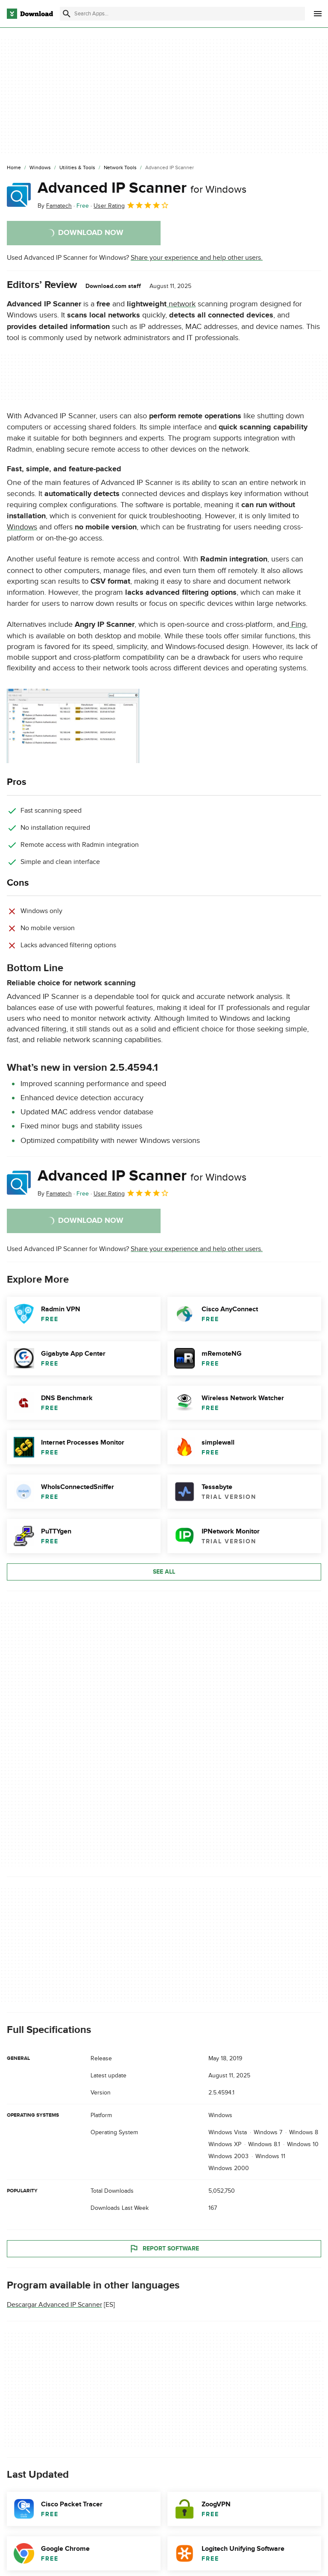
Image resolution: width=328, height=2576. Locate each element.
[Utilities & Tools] (77, 168)
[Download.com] (30, 14)
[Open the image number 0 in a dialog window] (73, 726)
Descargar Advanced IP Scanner (54, 2304)
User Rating (131, 205)
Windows (22, 527)
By (55, 205)
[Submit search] (66, 14)
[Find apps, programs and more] (182, 14)
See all (164, 1571)
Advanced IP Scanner (142, 188)
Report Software (164, 2249)
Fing (297, 624)
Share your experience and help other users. (197, 257)
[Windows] (40, 168)
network (181, 304)
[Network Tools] (120, 168)
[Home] (14, 168)
